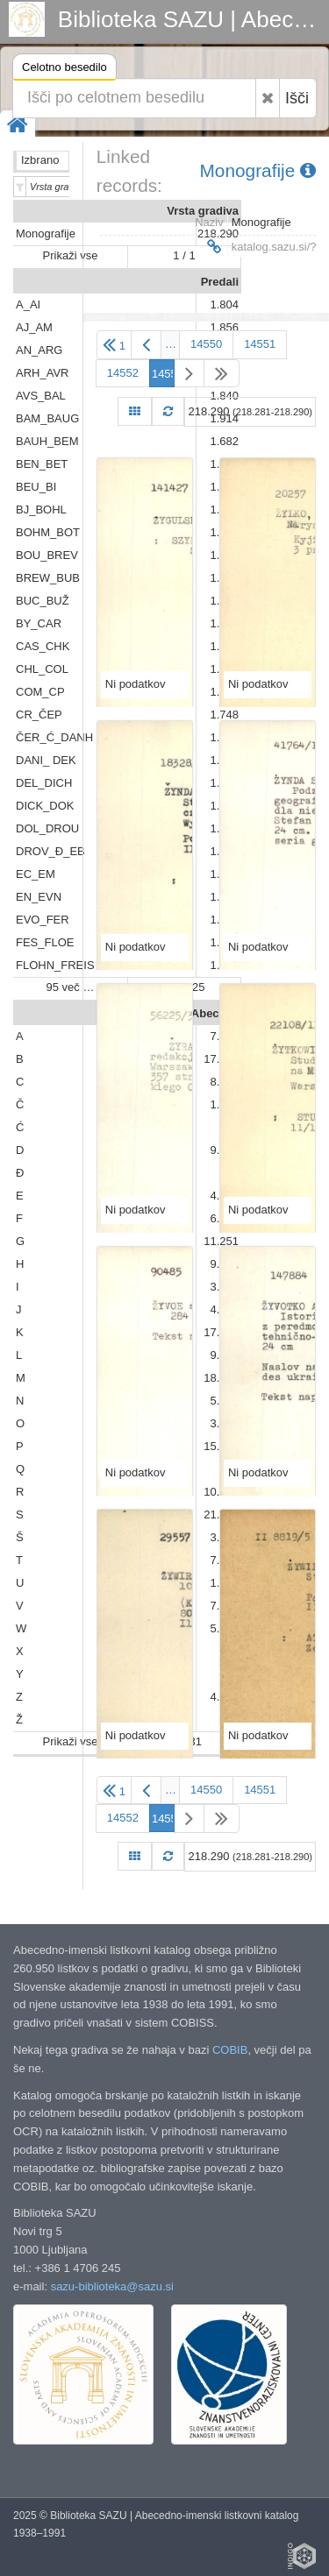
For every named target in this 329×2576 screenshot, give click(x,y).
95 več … (70, 987)
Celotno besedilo (64, 69)
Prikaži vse (70, 255)
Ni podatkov (135, 683)
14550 (206, 343)
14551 (259, 343)
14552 (123, 372)
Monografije (258, 170)
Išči (297, 98)
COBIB (229, 2049)
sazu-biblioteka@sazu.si (112, 2286)
